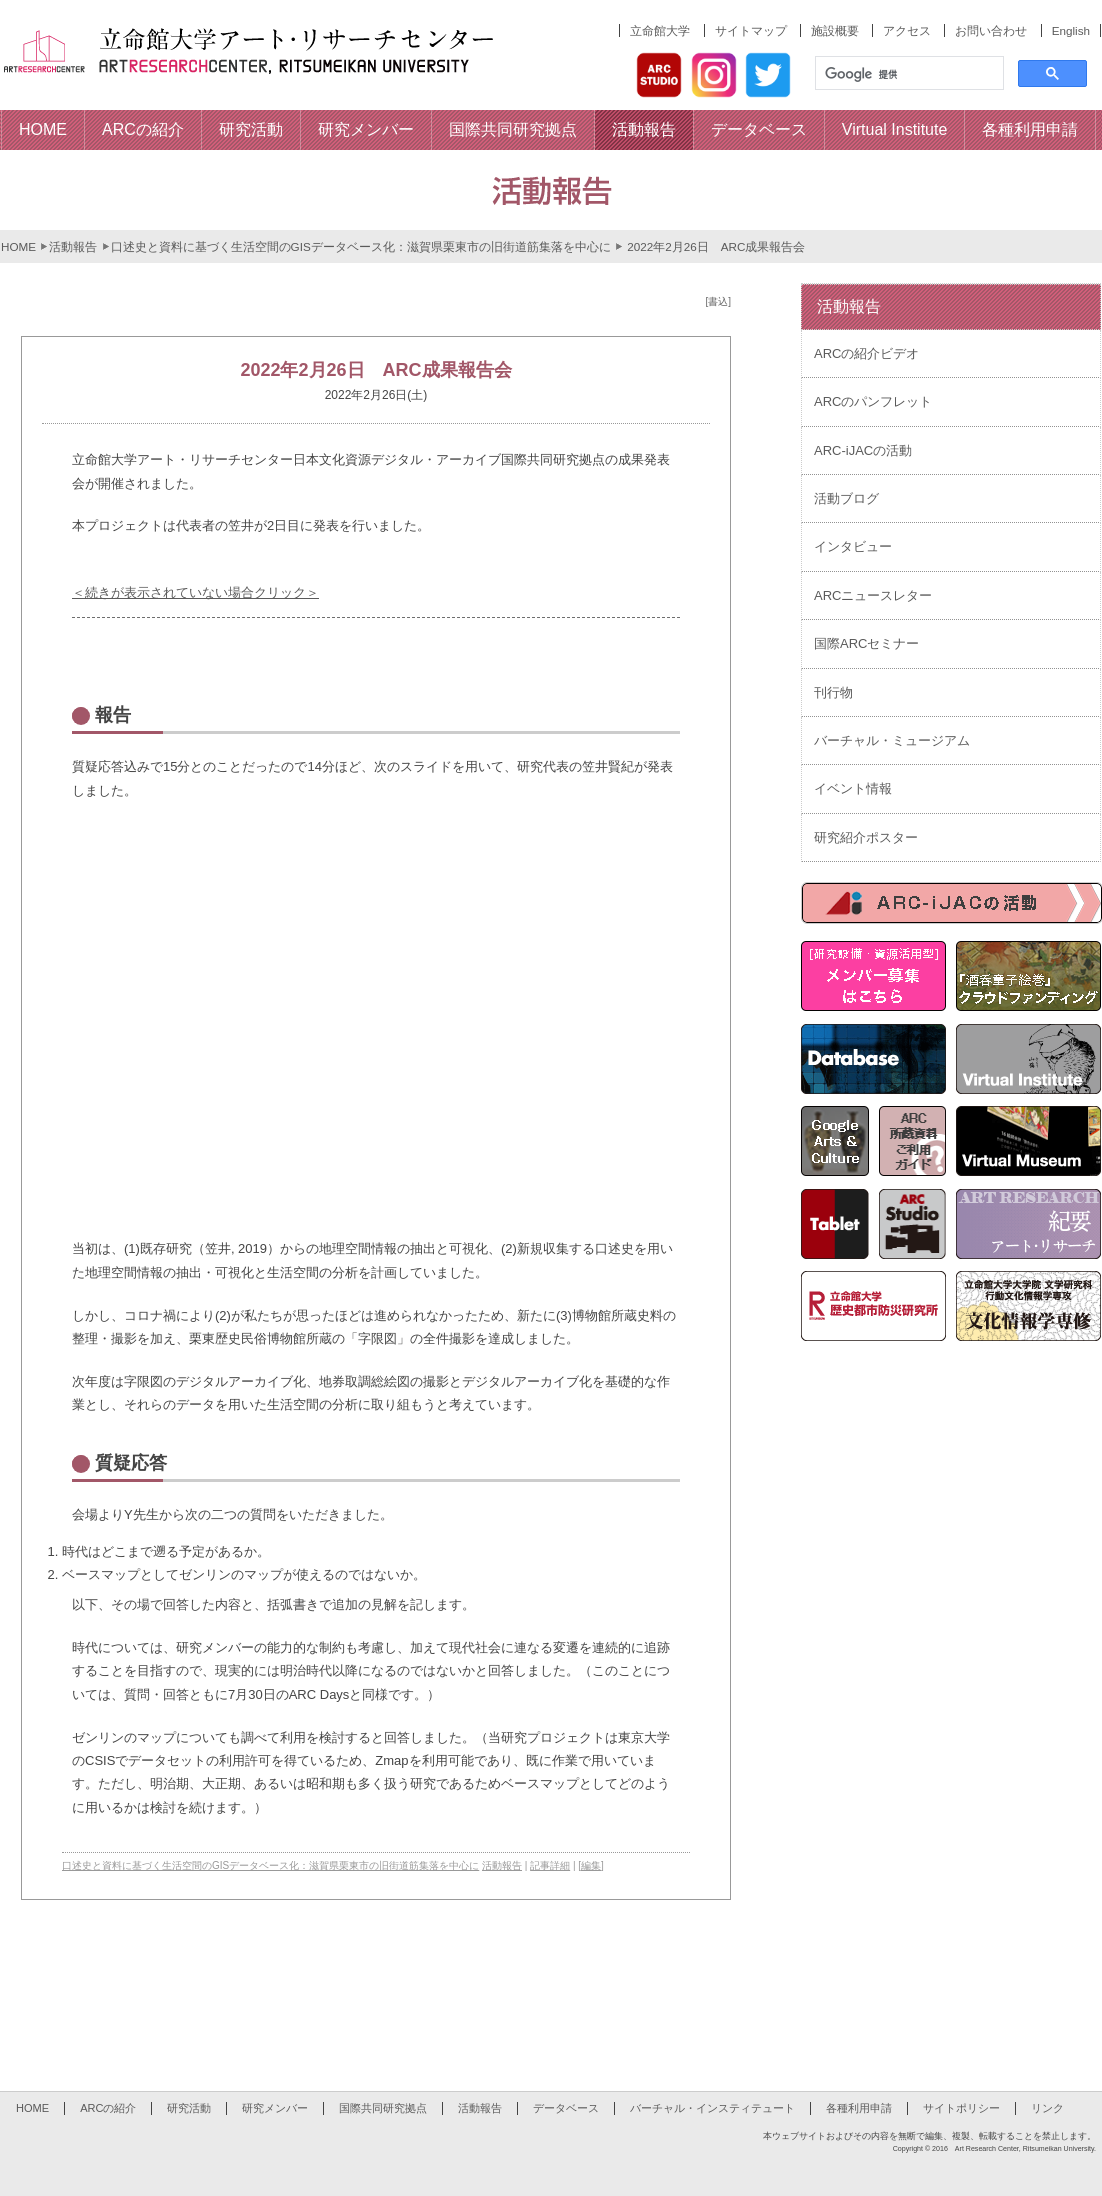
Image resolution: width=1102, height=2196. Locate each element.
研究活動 (189, 2108)
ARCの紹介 (108, 2108)
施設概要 (835, 30)
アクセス (907, 30)
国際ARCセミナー (866, 643)
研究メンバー (275, 2108)
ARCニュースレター (873, 595)
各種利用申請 (859, 2108)
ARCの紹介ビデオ (866, 353)
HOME (18, 246)
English (1071, 30)
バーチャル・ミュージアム (892, 740)
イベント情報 (853, 788)
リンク (1047, 2108)
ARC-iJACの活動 (863, 450)
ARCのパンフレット (873, 401)
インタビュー (853, 546)
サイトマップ (751, 30)
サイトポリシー (961, 2108)
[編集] (591, 1865)
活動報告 (73, 246)
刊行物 (833, 692)
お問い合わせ (991, 30)
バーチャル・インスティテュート (712, 2108)
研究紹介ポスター (866, 837)
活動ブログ (846, 498)
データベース (566, 2108)
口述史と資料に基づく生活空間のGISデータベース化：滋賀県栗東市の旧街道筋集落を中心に (361, 246)
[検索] (907, 74)
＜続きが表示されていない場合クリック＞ (195, 592)
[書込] (718, 301)
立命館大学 (660, 30)
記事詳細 (550, 1865)
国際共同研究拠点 (383, 2108)
